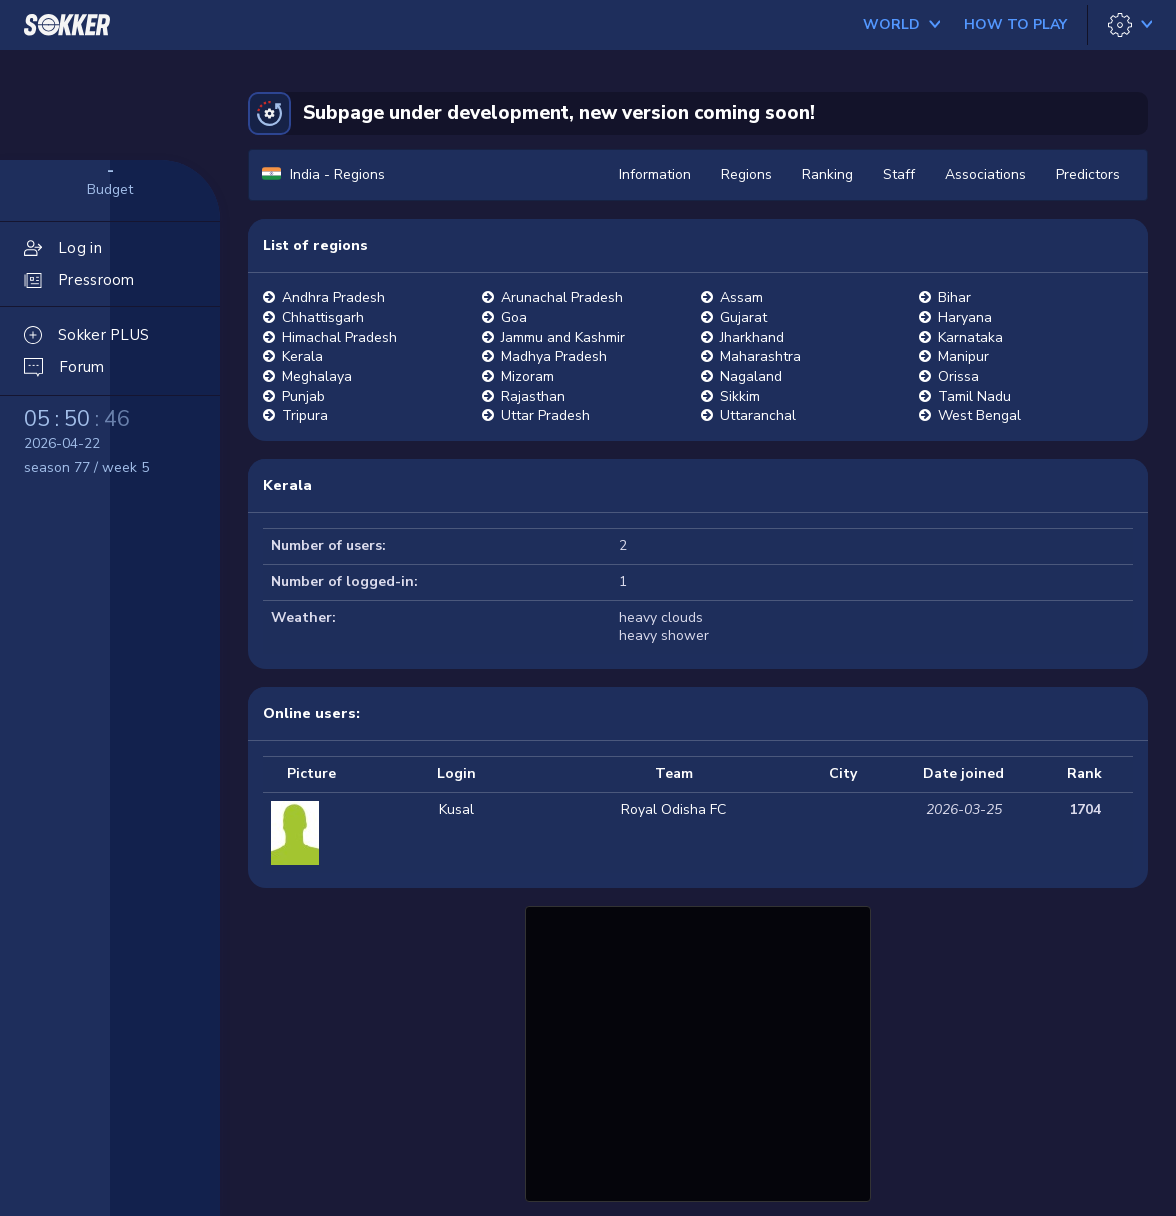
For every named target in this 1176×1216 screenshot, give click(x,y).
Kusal (456, 809)
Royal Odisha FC (673, 809)
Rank (1084, 773)
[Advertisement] (698, 1051)
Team (674, 773)
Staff (899, 174)
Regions (746, 174)
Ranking (827, 174)
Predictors (1088, 174)
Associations (985, 174)
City (843, 773)
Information (655, 174)
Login (456, 773)
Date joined (963, 773)
